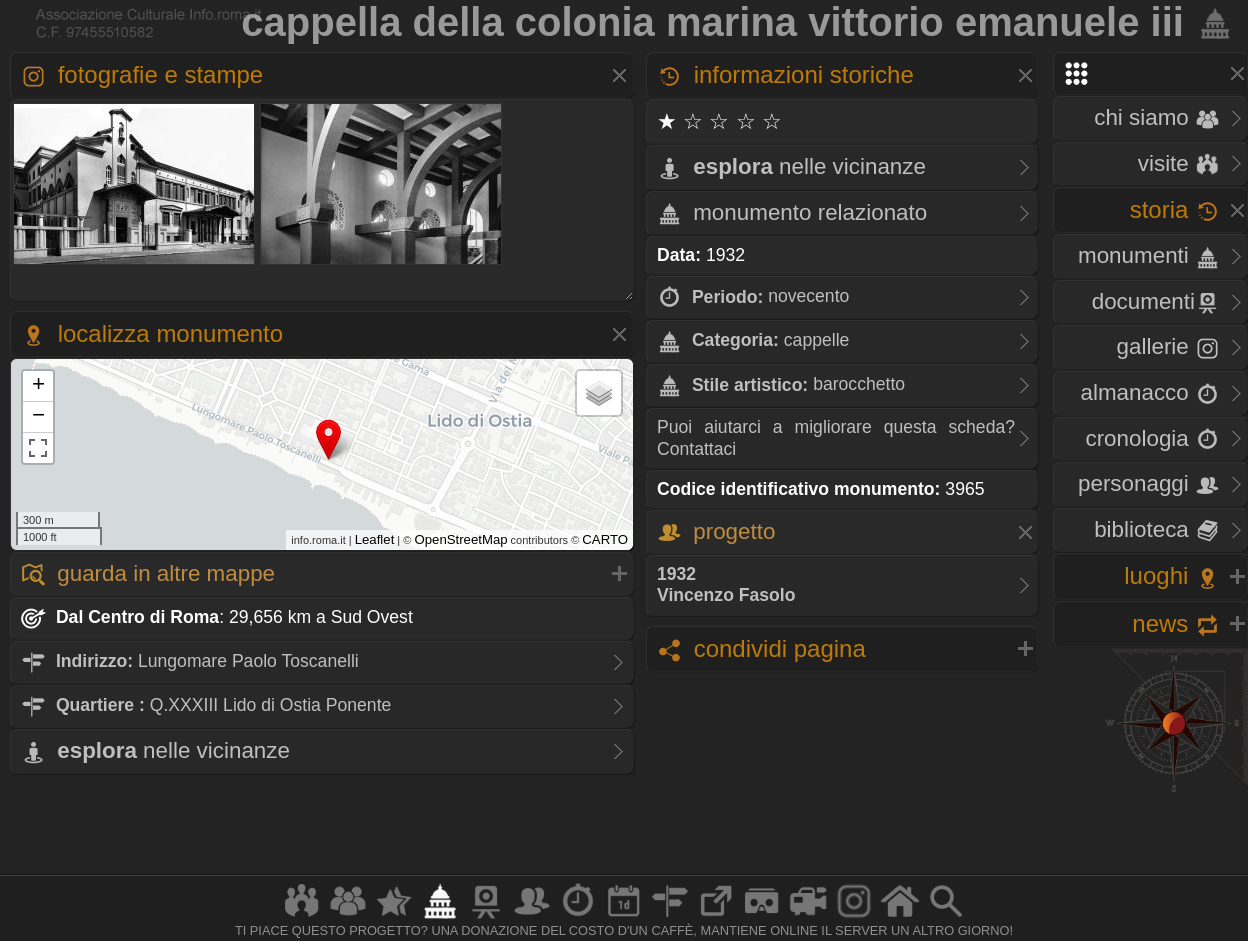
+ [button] (38, 386)
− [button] (38, 417)
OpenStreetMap (460, 539)
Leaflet (375, 539)
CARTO (605, 539)
